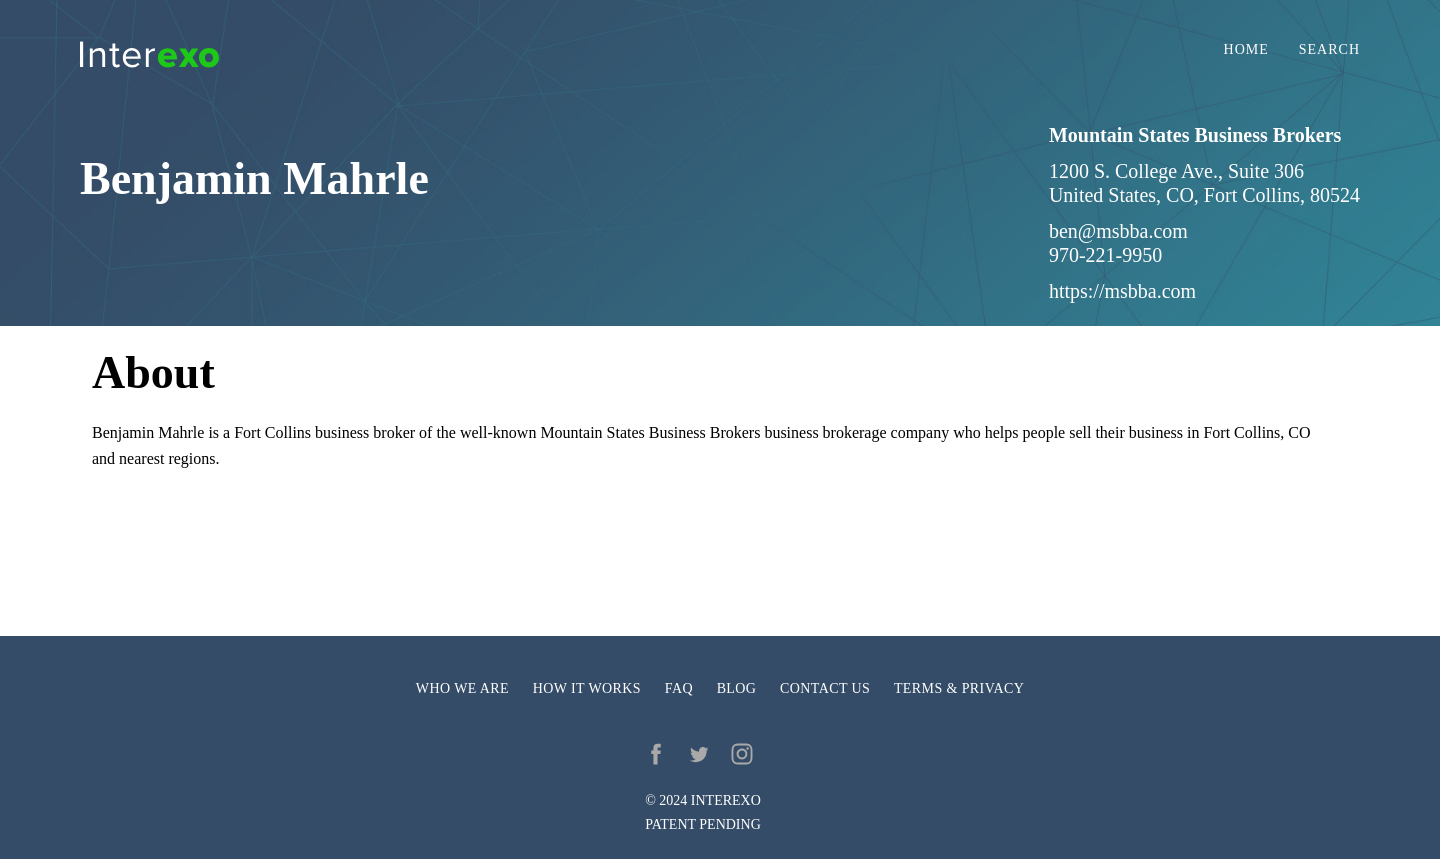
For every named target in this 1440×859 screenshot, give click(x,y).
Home (1246, 50)
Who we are (462, 688)
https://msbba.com (1122, 291)
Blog (737, 688)
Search (1329, 50)
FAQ (679, 688)
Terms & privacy (959, 688)
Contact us (825, 688)
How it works (587, 688)
